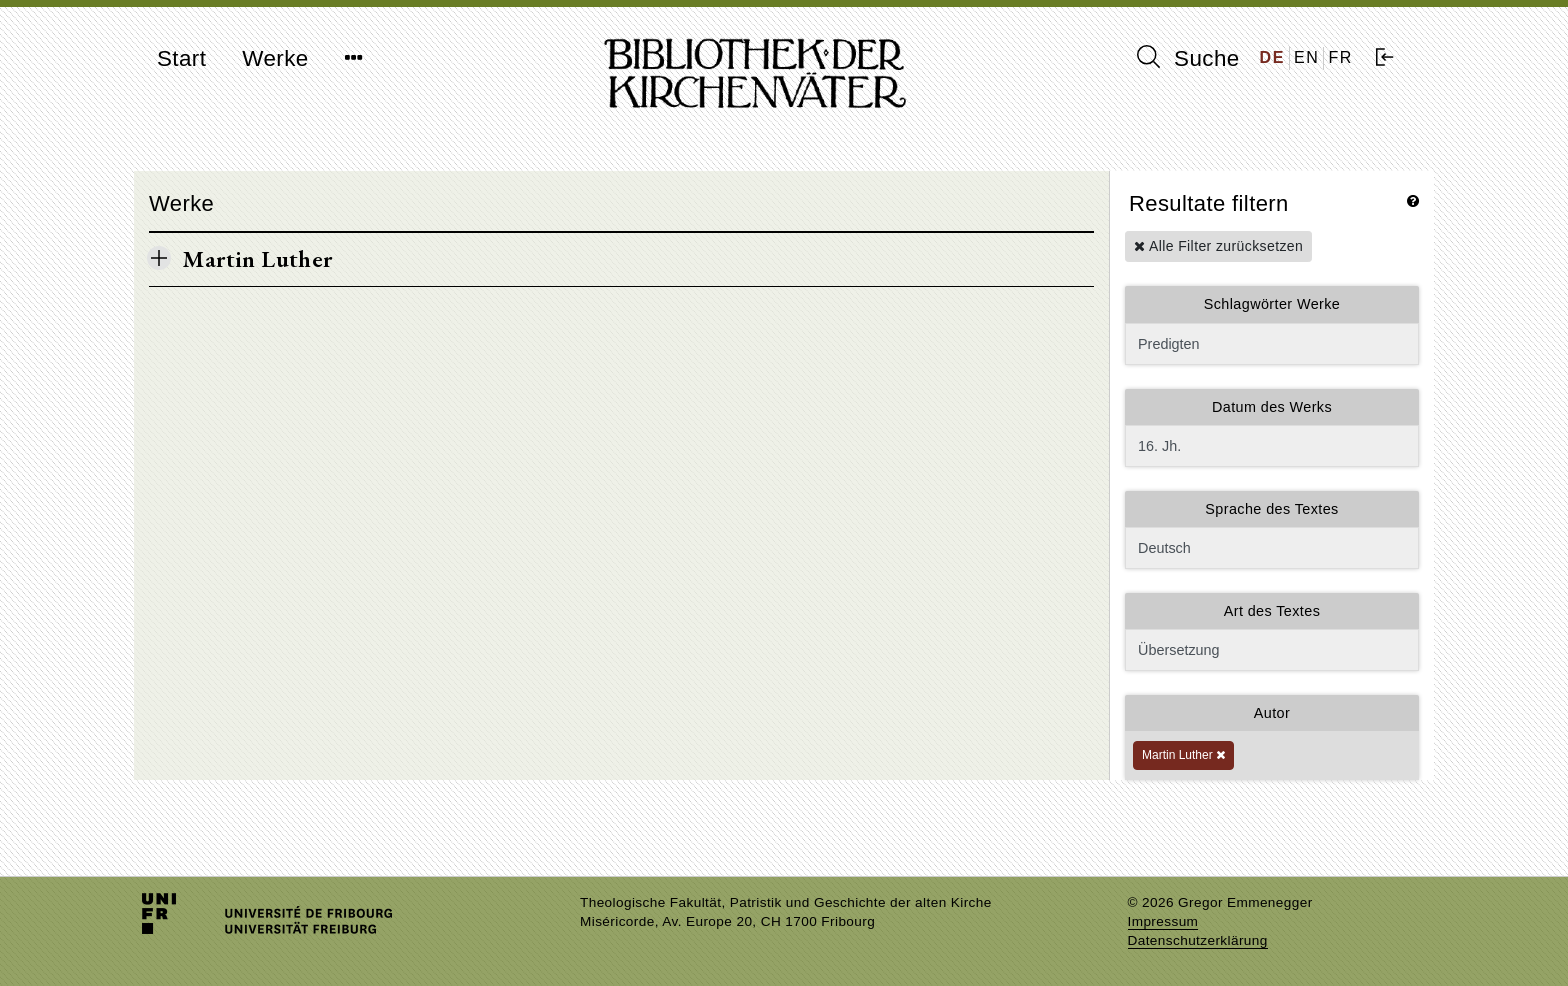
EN (1306, 57)
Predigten (1272, 344)
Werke (275, 58)
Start (181, 58)
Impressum (1163, 921)
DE (1272, 57)
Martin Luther (1183, 755)
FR (1340, 57)
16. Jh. (1272, 446)
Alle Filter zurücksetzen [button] (1218, 246)
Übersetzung (1272, 650)
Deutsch (1272, 548)
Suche (1188, 58)
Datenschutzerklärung (1198, 940)
